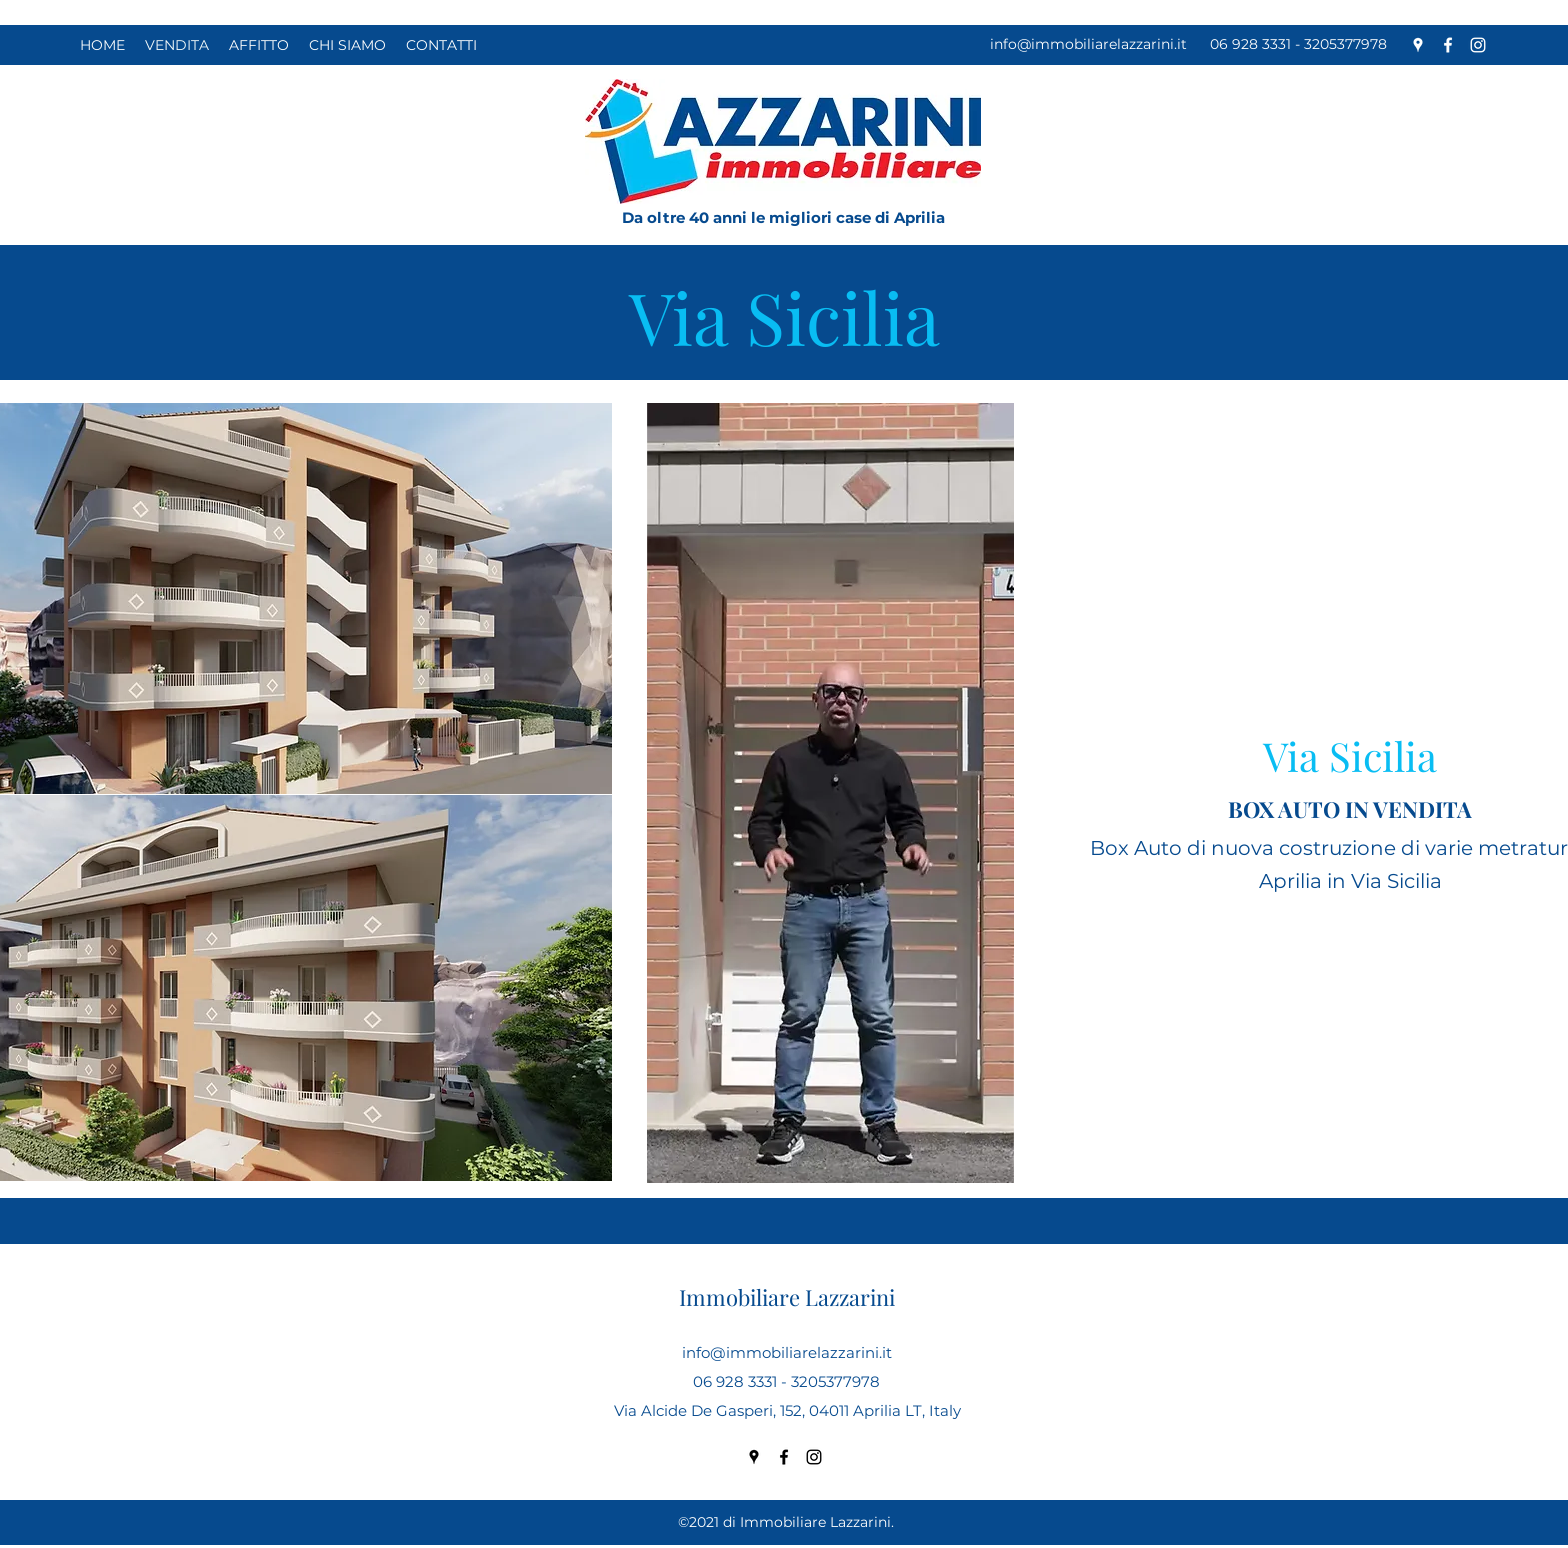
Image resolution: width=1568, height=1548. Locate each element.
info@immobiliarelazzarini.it (1088, 44)
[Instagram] (1478, 45)
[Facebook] (1448, 45)
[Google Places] (1418, 45)
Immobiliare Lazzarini (787, 1297)
